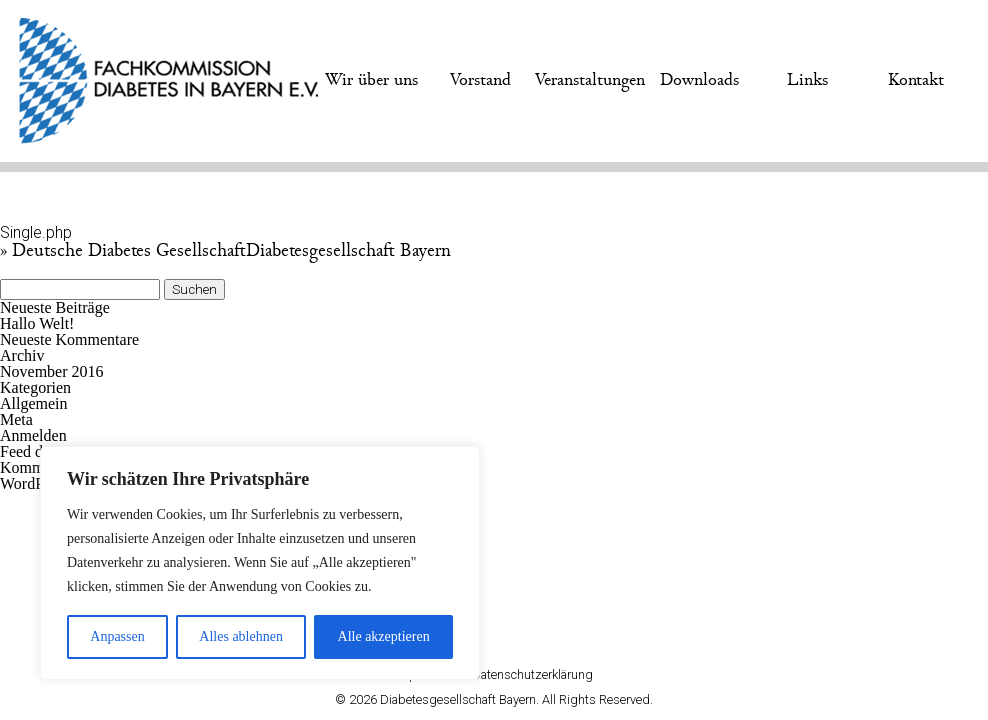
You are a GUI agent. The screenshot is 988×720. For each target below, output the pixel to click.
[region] (260, 563)
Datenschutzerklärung (532, 674)
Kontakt (916, 80)
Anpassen (117, 636)
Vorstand (480, 80)
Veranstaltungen (590, 80)
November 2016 (52, 371)
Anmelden (33, 435)
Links (807, 80)
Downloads (699, 80)
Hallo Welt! (37, 323)
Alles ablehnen (241, 636)
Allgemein (34, 403)
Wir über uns (371, 80)
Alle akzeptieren (384, 636)
